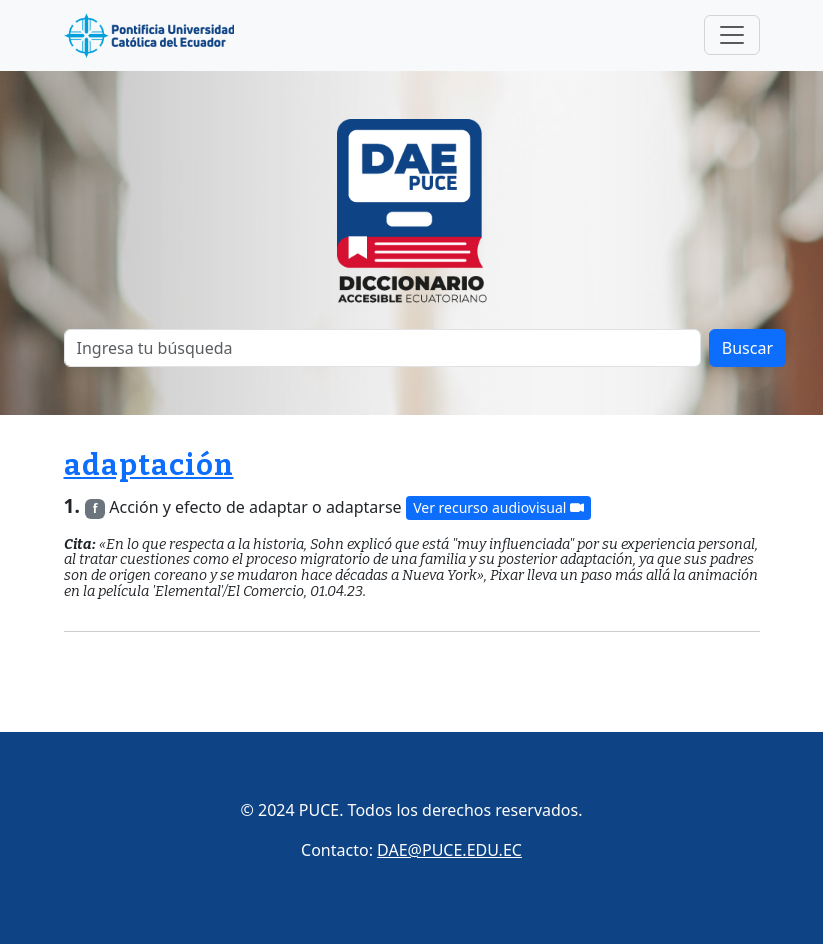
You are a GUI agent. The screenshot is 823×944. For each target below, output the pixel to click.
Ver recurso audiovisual (498, 508)
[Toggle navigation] (732, 35)
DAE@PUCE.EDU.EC (449, 850)
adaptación (149, 465)
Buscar (747, 348)
